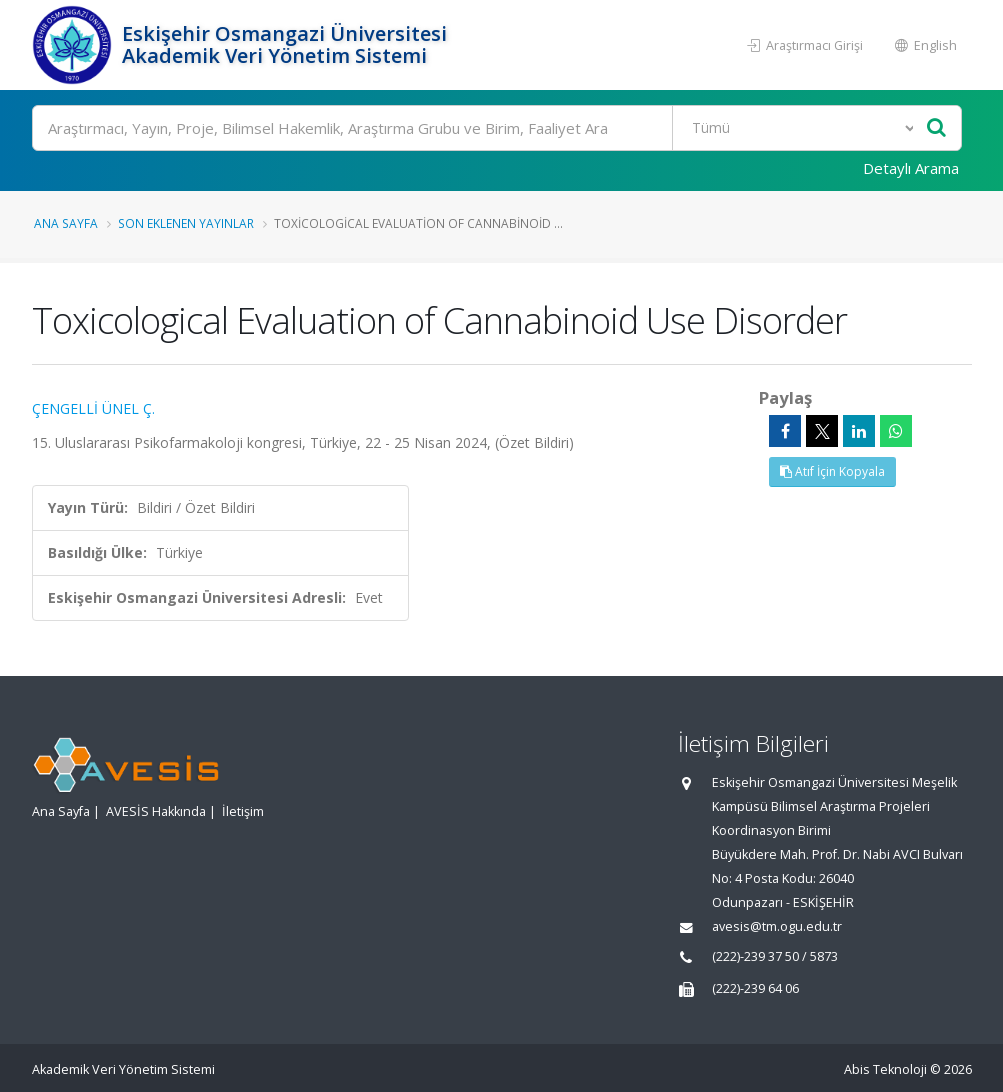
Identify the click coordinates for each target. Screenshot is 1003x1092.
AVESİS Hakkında (156, 811)
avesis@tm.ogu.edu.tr (777, 926)
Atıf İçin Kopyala (832, 471)
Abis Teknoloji (885, 1069)
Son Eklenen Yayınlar (186, 223)
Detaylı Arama (911, 168)
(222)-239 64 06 (755, 988)
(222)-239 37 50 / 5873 (775, 956)
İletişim (243, 811)
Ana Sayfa (66, 223)
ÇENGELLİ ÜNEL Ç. (93, 408)
